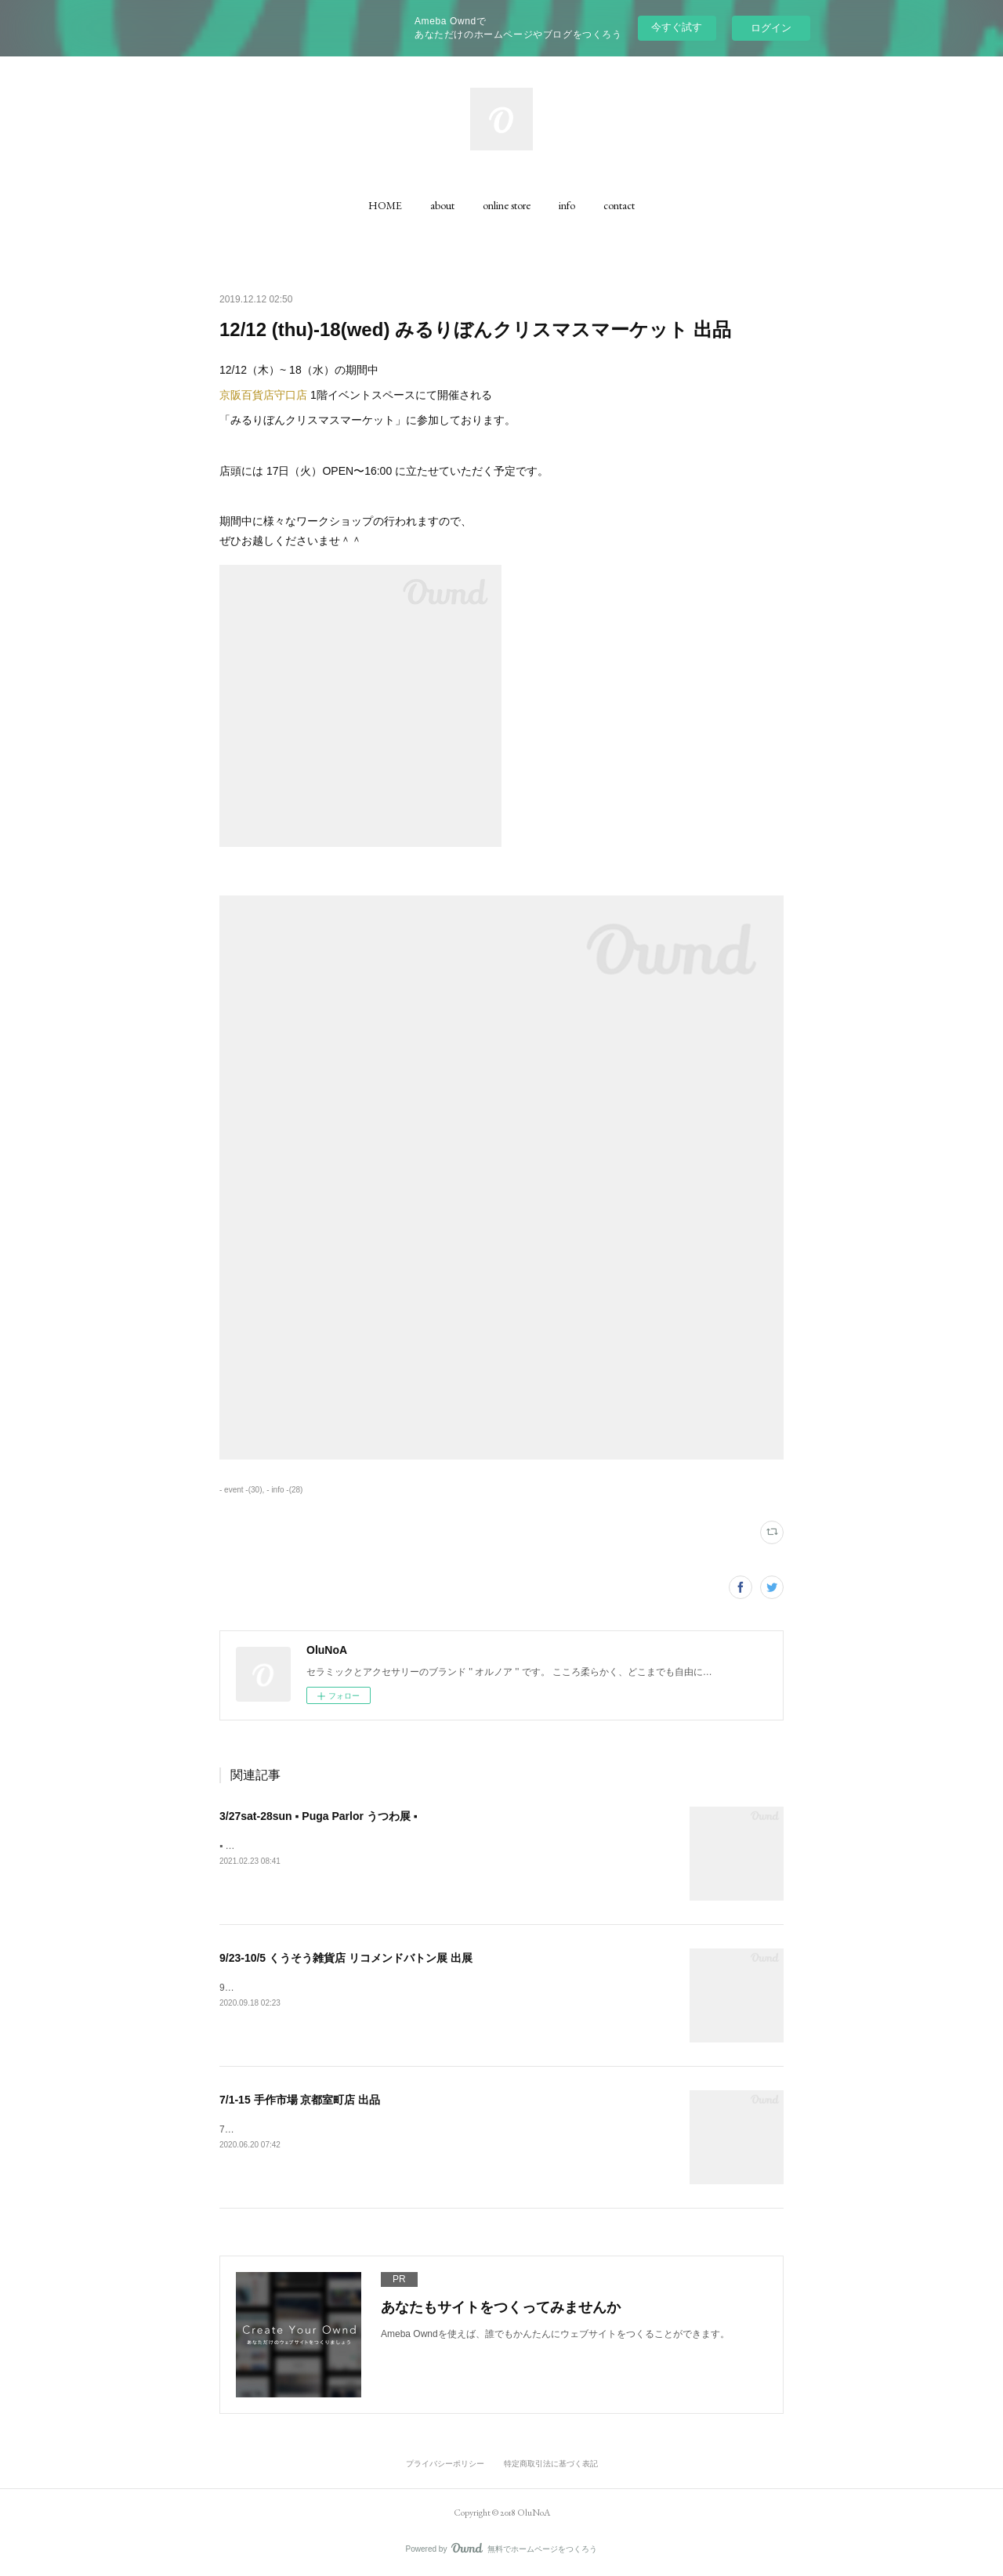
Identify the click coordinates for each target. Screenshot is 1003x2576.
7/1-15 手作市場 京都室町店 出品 (299, 2099)
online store (506, 205)
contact (619, 205)
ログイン (771, 28)
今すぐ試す (676, 27)
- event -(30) (241, 1489)
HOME (385, 205)
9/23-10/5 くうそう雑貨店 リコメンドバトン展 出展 (346, 1958)
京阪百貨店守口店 (263, 395)
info (567, 205)
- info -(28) (284, 1489)
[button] (385, 205)
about (442, 205)
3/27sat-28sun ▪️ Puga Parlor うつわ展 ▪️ (318, 1816)
